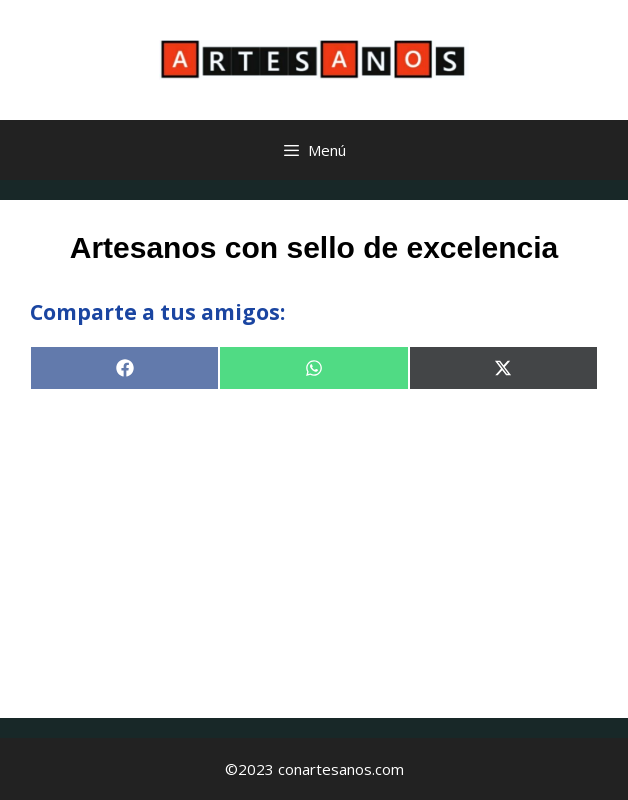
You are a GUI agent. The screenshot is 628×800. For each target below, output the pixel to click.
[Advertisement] (314, 548)
